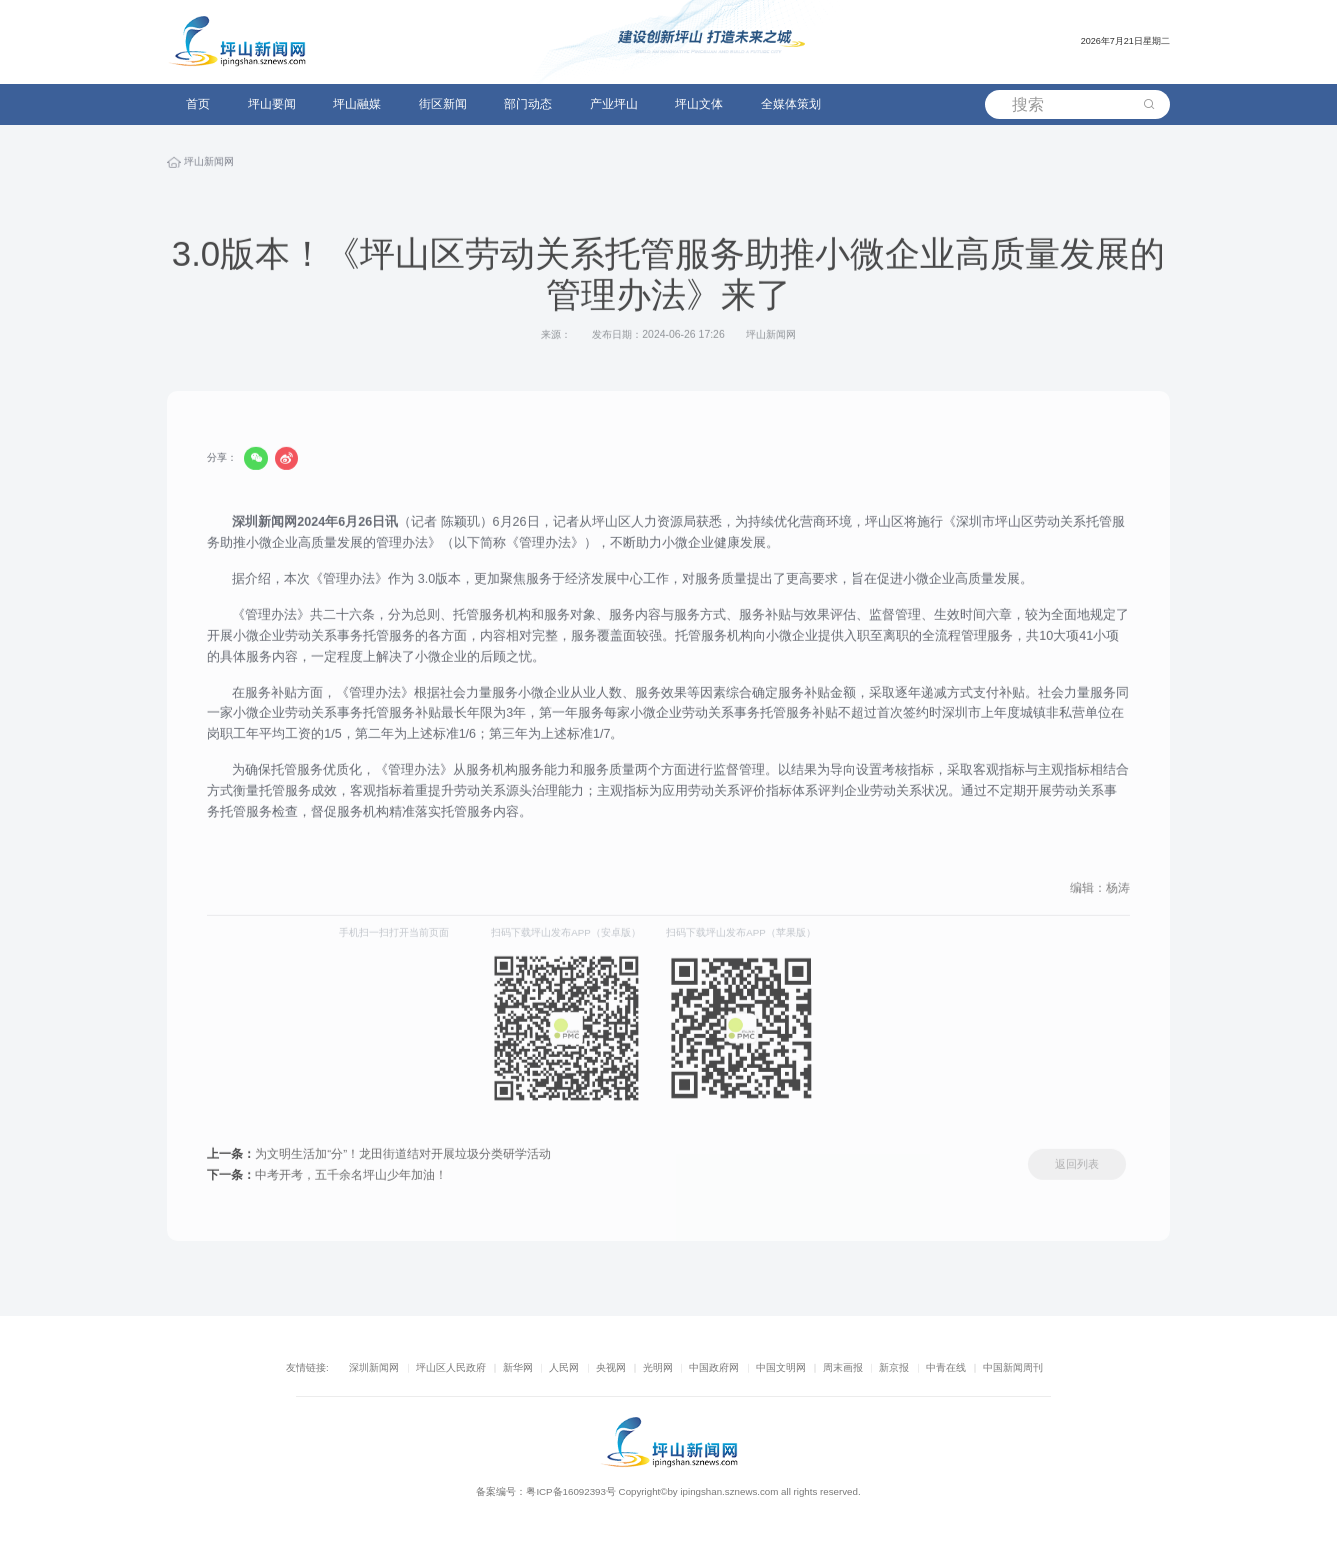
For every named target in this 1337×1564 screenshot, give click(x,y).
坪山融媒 (357, 104)
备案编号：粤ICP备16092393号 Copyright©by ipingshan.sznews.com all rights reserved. (668, 1491)
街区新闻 (443, 104)
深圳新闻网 (374, 1367)
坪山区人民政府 (451, 1367)
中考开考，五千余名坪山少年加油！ (327, 1177)
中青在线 (946, 1367)
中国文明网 (781, 1367)
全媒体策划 (791, 104)
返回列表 (1077, 1167)
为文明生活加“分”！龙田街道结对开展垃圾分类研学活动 (379, 1156)
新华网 (518, 1367)
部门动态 (528, 104)
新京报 (894, 1367)
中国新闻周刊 (1013, 1367)
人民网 (564, 1367)
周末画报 (843, 1367)
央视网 (611, 1367)
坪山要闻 (272, 104)
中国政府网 (714, 1367)
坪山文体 (699, 104)
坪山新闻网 (209, 164)
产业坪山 (614, 104)
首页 (198, 104)
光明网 (658, 1367)
